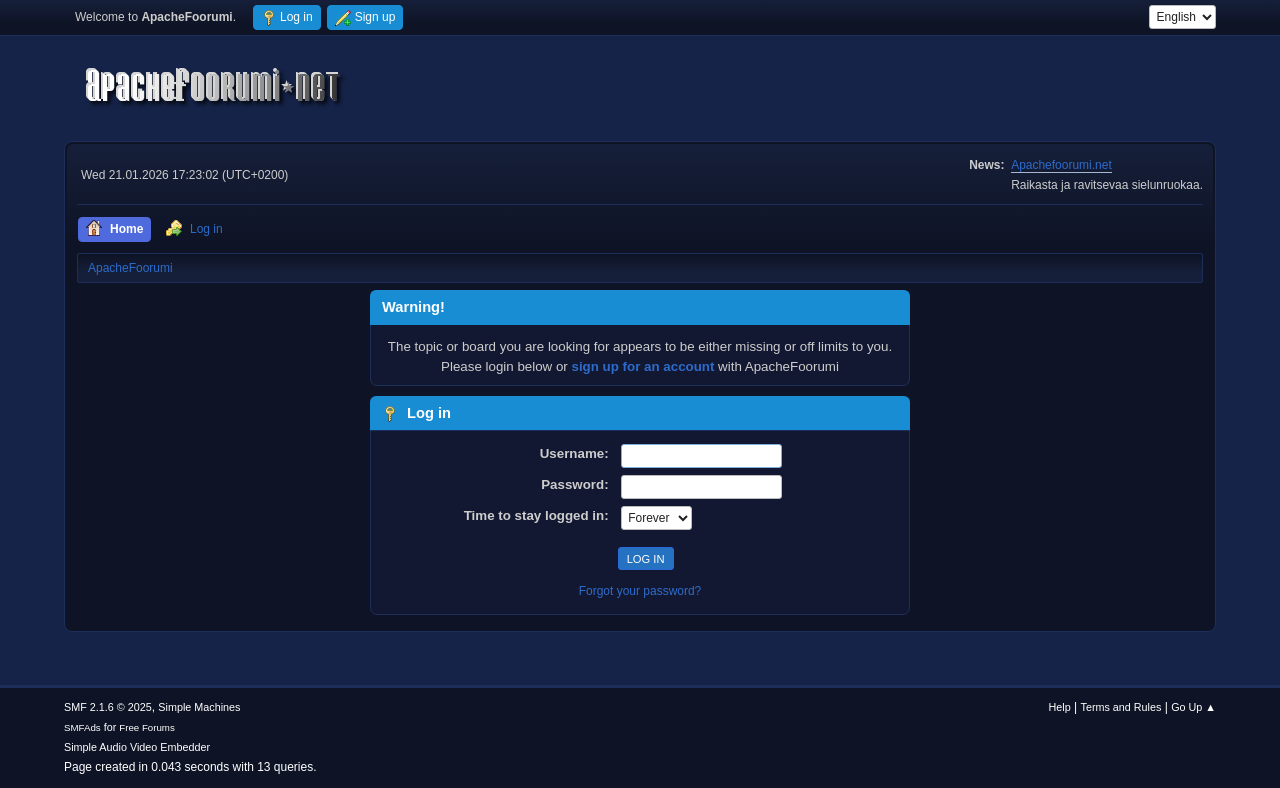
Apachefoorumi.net (1061, 165)
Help (1060, 707)
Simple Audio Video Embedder (137, 747)
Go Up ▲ (1193, 707)
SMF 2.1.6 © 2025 (108, 707)
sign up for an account (643, 366)
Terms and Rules (1121, 707)
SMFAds (82, 727)
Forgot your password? (640, 591)
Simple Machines (199, 707)
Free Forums (147, 727)
